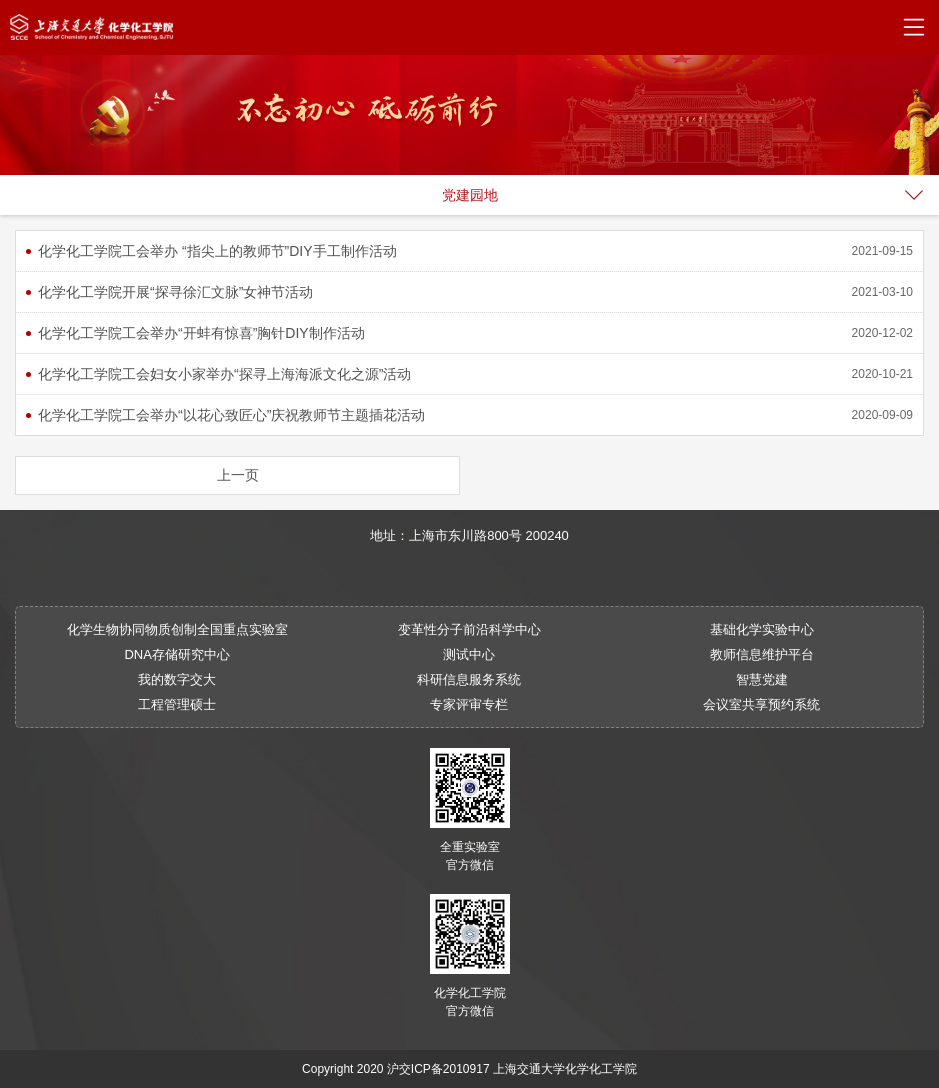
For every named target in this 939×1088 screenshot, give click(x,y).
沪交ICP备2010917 (438, 1069)
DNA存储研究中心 (176, 654)
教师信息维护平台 (762, 654)
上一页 (238, 475)
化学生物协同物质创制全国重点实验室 (177, 629)
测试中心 (469, 654)
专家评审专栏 (469, 704)
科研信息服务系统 (469, 679)
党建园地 (470, 195)
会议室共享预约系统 (761, 704)
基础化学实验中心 (762, 629)
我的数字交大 (177, 679)
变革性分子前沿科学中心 (469, 629)
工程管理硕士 (177, 704)
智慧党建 (762, 679)
